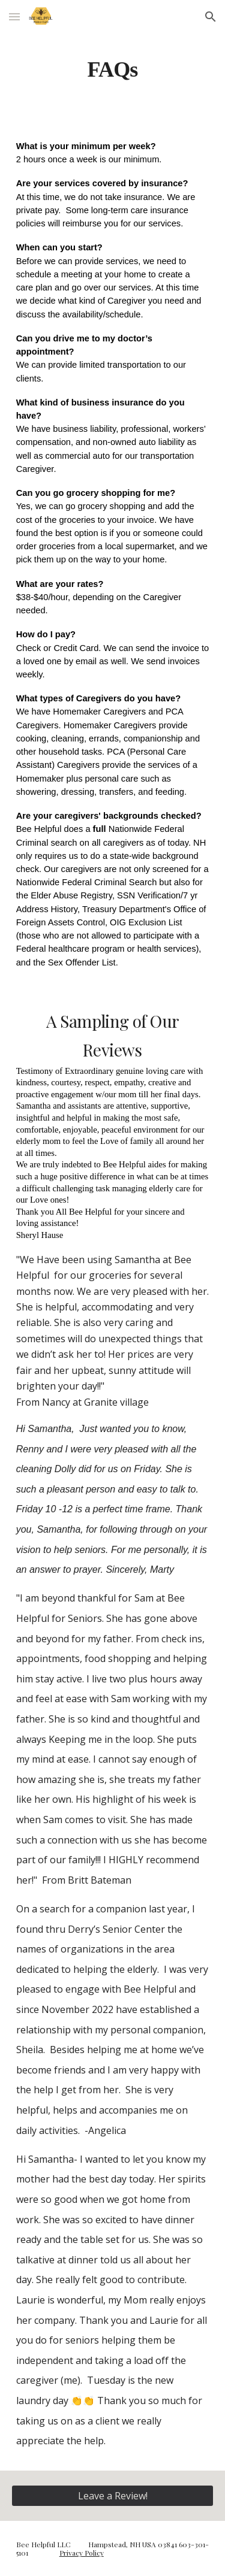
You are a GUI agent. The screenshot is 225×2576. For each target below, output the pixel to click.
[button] (14, 16)
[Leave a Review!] (113, 2496)
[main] (112, 69)
